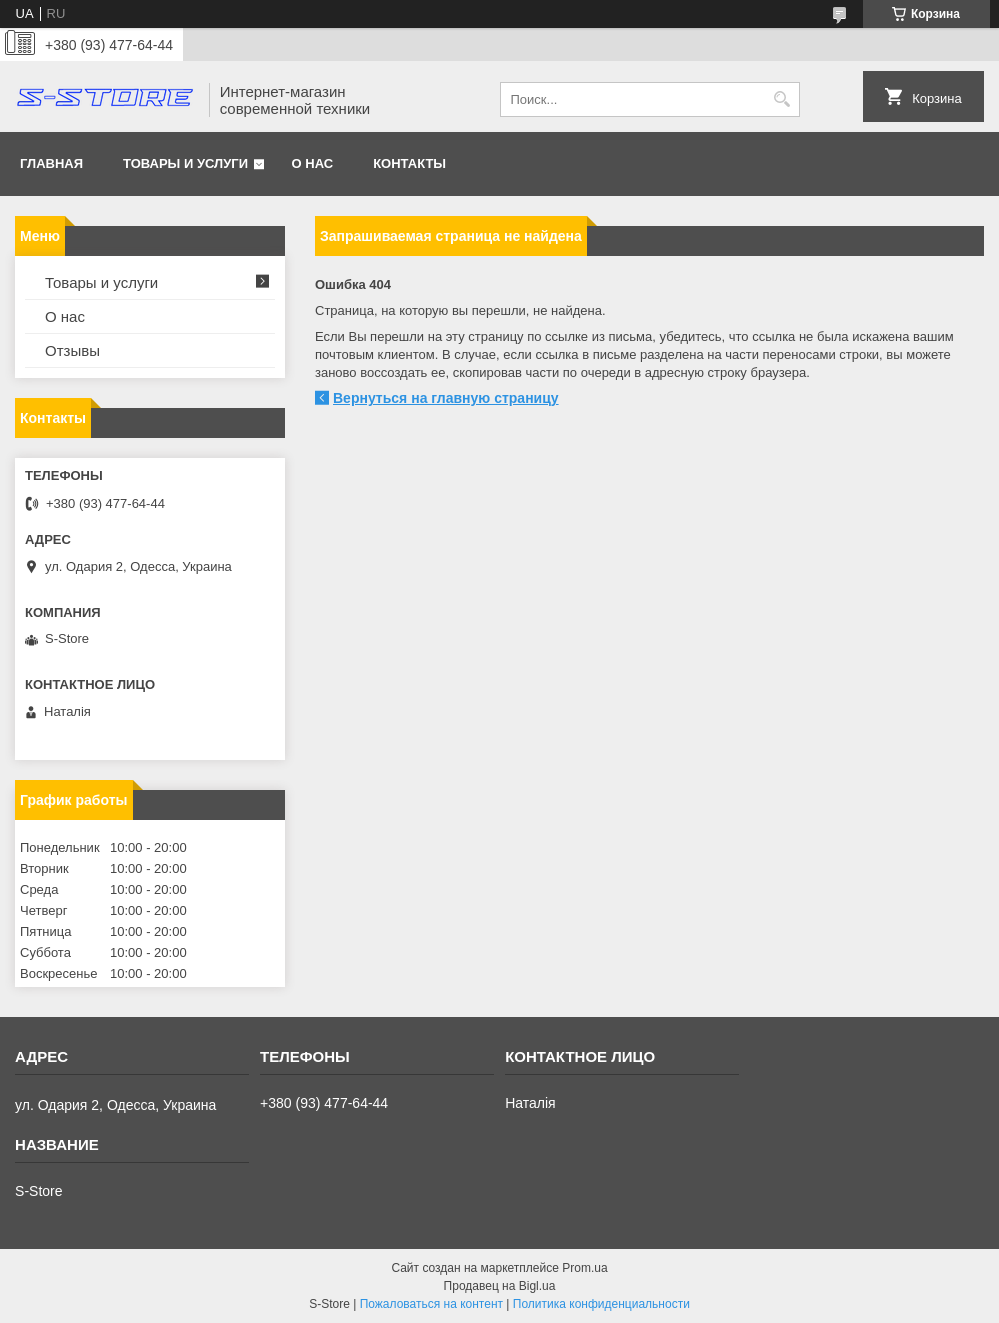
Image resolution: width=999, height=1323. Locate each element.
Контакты (409, 163)
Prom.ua (584, 1268)
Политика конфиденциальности (601, 1304)
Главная (51, 163)
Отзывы (72, 350)
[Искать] (782, 99)
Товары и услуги (185, 163)
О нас (313, 163)
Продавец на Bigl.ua (500, 1286)
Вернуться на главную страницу (446, 398)
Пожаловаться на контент (431, 1304)
